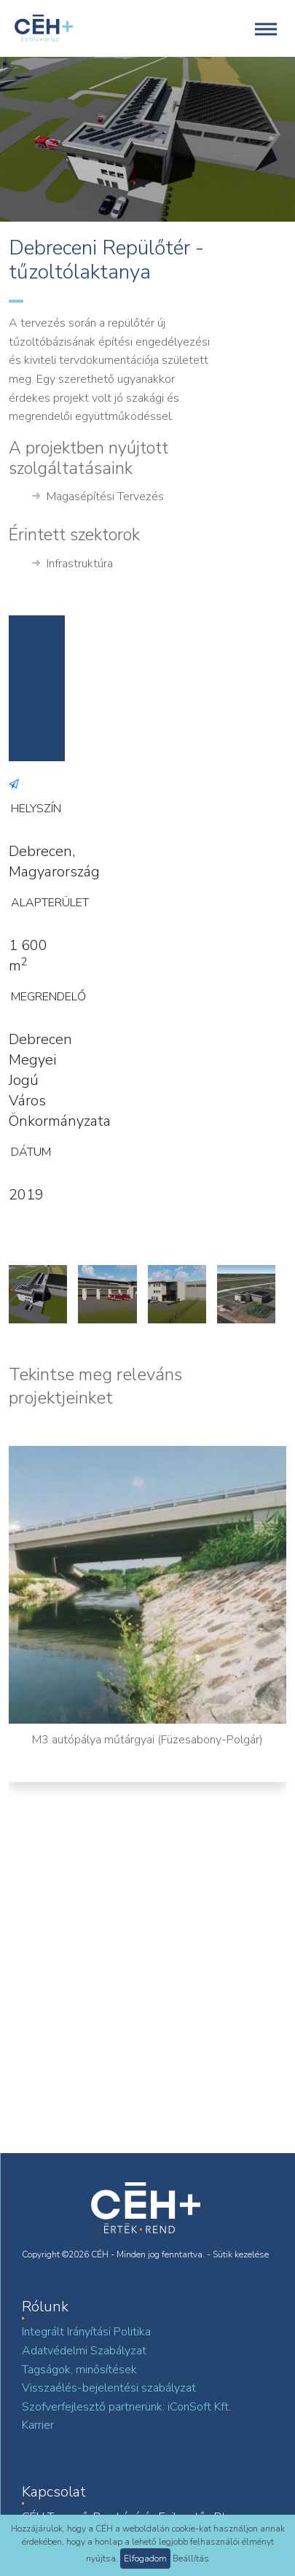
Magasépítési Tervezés (98, 497)
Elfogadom (145, 2558)
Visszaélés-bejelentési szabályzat (109, 2388)
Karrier (38, 2425)
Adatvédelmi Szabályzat (84, 2351)
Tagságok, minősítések (79, 2370)
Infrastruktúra (72, 564)
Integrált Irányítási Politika (86, 2332)
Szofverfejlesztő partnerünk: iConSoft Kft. (126, 2407)
